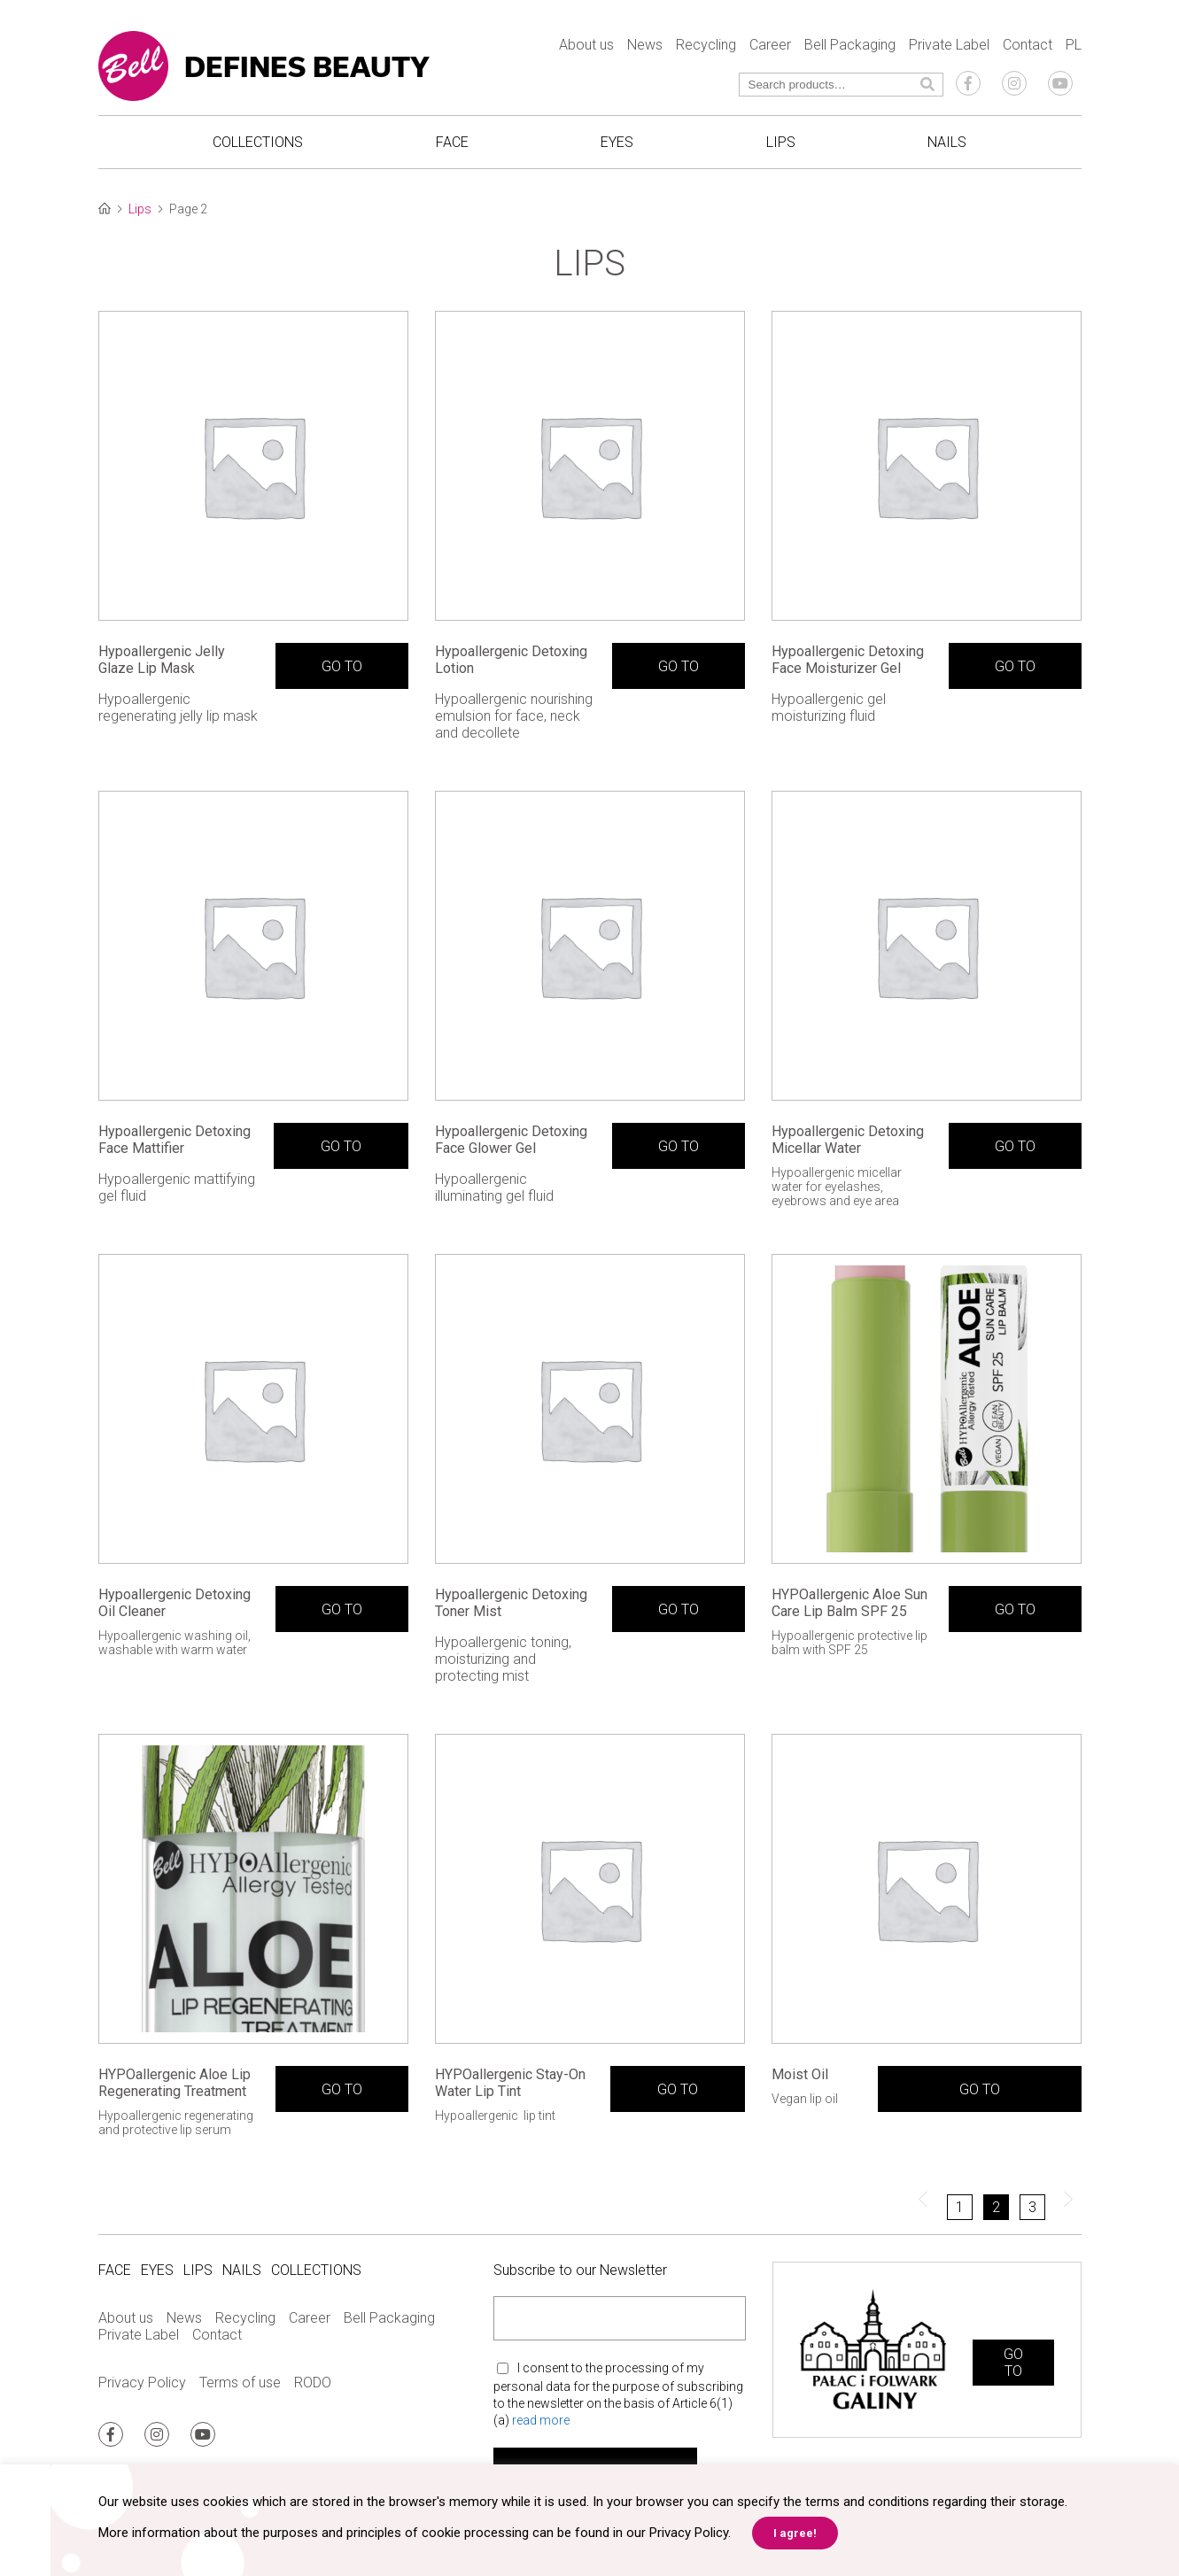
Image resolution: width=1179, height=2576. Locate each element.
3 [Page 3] (1032, 2207)
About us (586, 44)
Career (770, 44)
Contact (1027, 44)
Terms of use (240, 2382)
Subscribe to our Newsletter (580, 2270)
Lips (780, 142)
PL (1074, 44)
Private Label (949, 44)
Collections (258, 142)
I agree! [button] (795, 2533)
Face (452, 142)
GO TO (342, 666)
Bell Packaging (850, 44)
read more (541, 2419)
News (645, 44)
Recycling (706, 44)
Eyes (617, 142)
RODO (312, 2382)
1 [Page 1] (960, 2207)
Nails (946, 142)
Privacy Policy (142, 2382)
